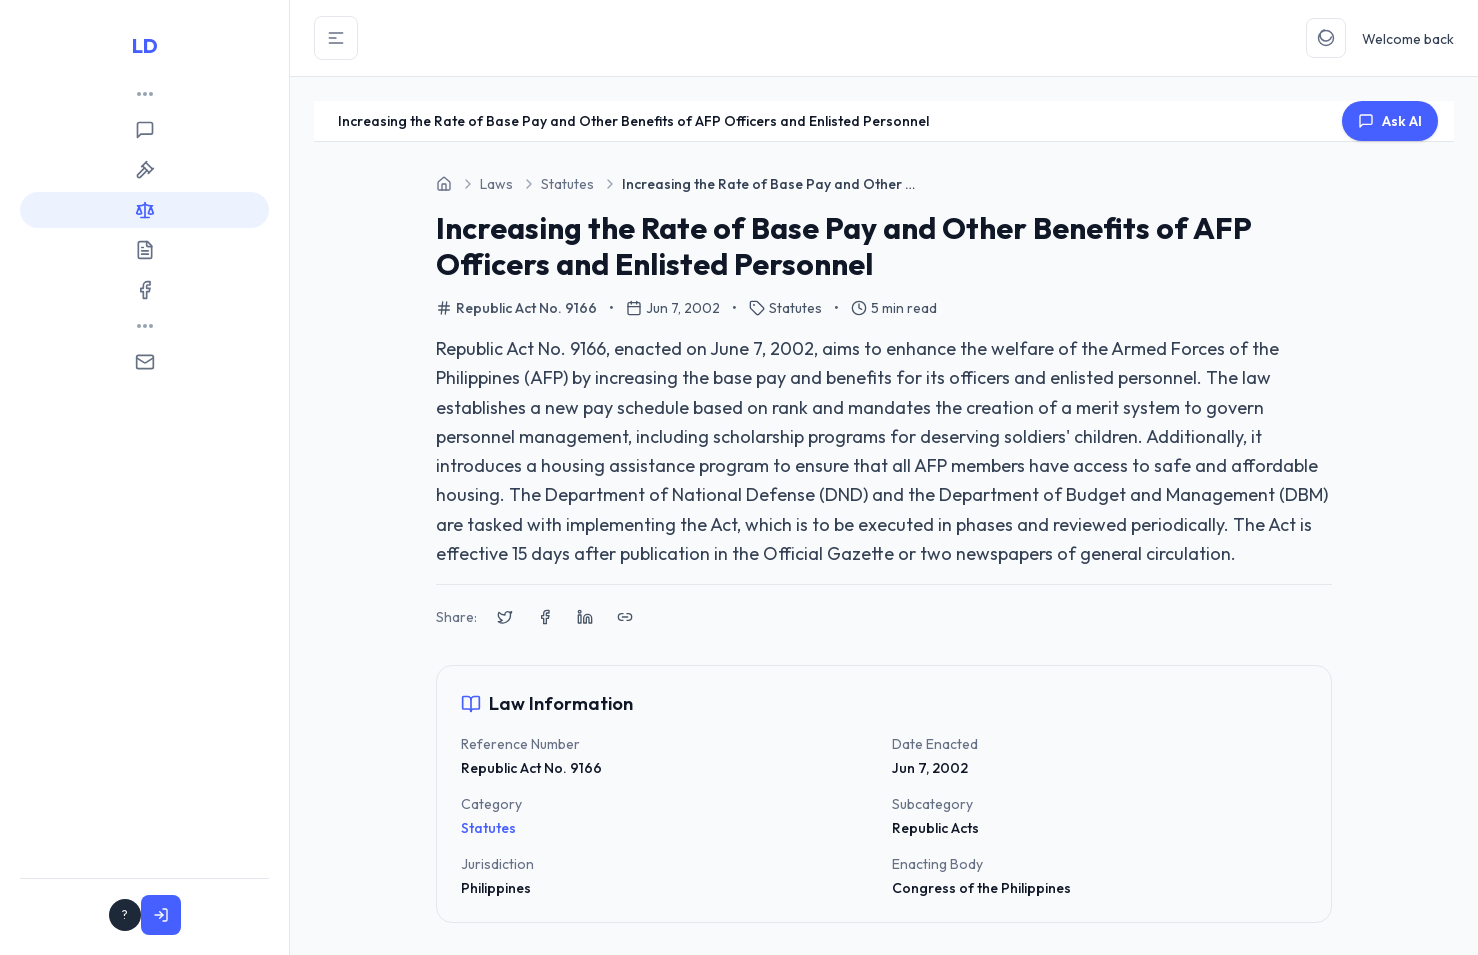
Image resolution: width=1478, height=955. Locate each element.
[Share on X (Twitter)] (505, 617)
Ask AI (1390, 121)
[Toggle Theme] (1326, 38)
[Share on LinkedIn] (585, 617)
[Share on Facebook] (545, 617)
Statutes (488, 828)
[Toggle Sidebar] (336, 38)
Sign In (223, 915)
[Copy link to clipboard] (625, 617)
